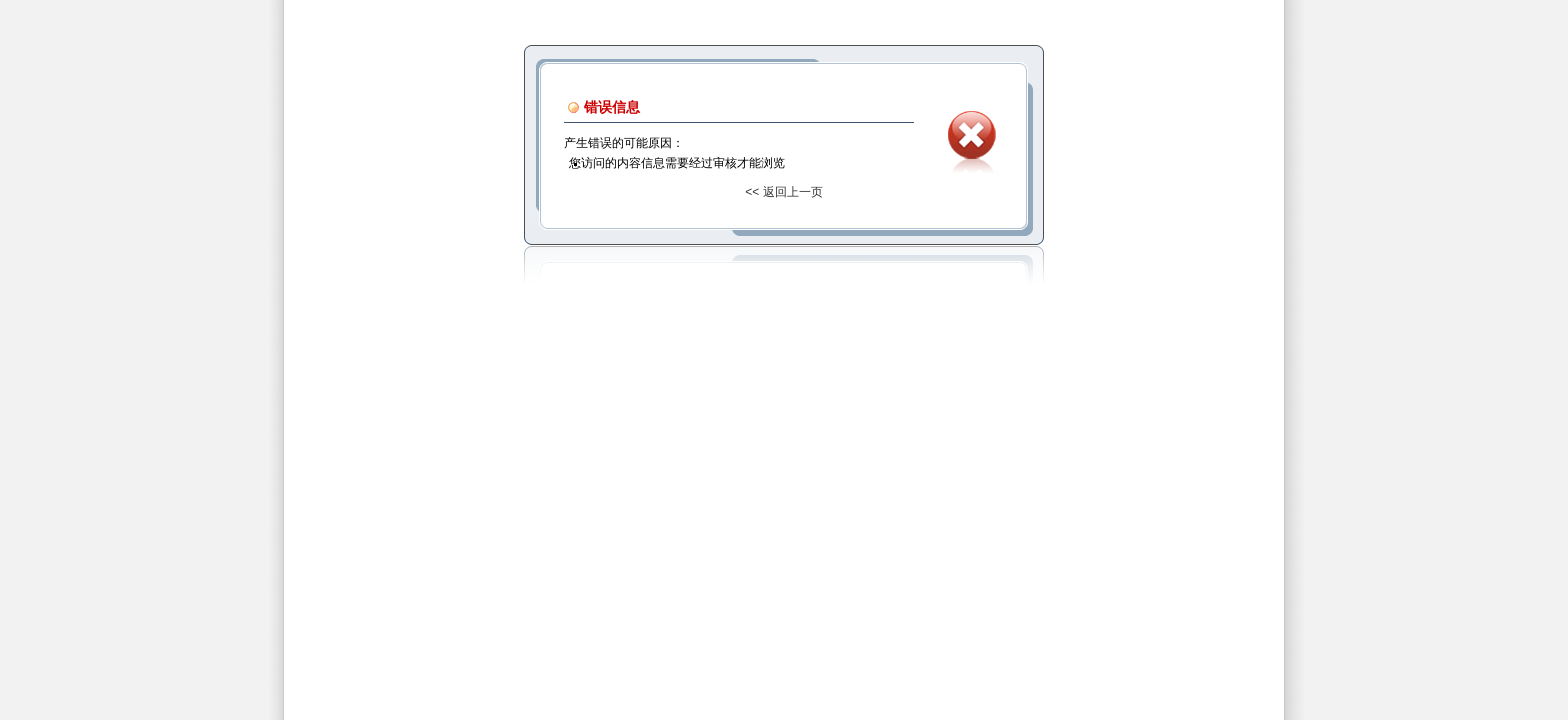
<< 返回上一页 (783, 192)
